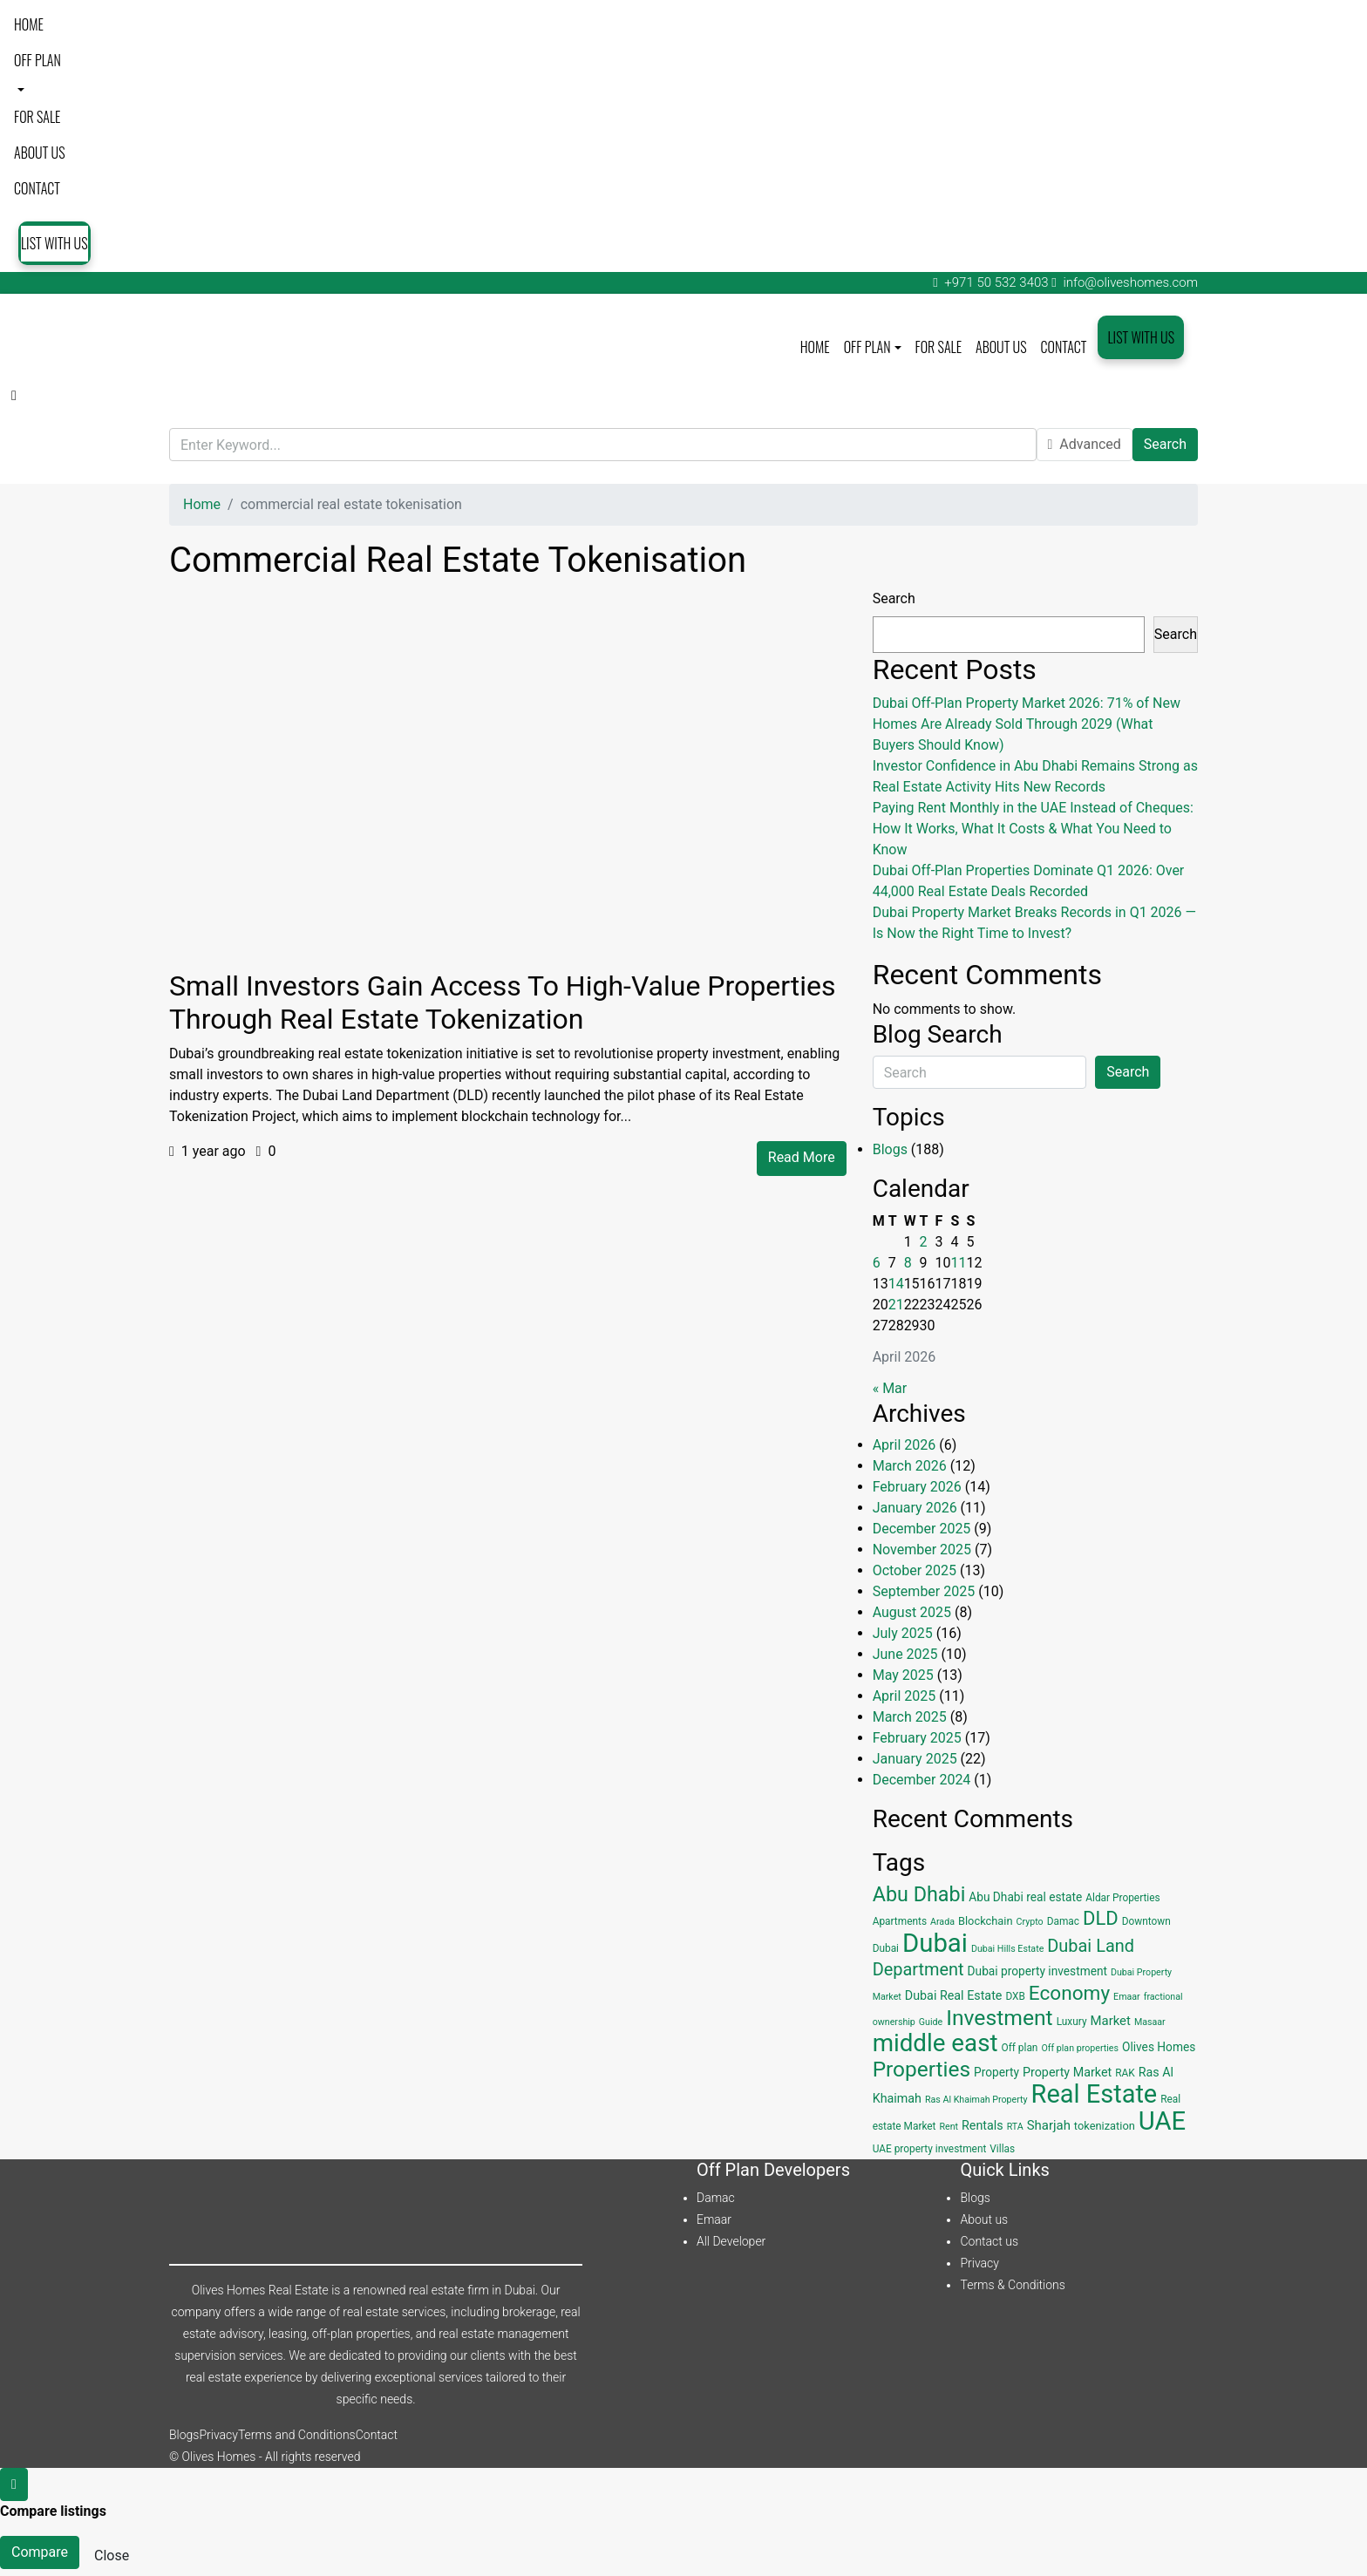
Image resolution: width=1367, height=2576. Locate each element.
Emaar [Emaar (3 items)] (1126, 1996)
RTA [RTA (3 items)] (1015, 2126)
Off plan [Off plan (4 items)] (1019, 2048)
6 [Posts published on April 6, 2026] (877, 1262)
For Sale (37, 116)
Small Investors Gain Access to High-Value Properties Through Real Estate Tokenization (502, 1002)
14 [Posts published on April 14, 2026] (896, 1283)
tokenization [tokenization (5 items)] (1104, 2125)
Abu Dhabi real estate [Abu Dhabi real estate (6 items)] (1025, 1897)
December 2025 (922, 1528)
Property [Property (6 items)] (996, 2072)
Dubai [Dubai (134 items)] (935, 1943)
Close (111, 2555)
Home (29, 24)
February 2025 (917, 1738)
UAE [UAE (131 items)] (1162, 2121)
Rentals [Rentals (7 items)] (982, 2125)
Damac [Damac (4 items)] (1063, 1921)
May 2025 (903, 1675)
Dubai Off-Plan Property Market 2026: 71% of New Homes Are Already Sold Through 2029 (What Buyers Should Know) (1026, 724)
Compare (39, 2552)
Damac (716, 2198)
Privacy (979, 2263)
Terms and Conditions (297, 2435)
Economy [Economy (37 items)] (1069, 1993)
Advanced (1084, 444)
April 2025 (904, 1696)
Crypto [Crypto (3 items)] (1030, 1921)
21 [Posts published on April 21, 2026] (896, 1304)
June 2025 (905, 1654)
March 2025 (910, 1717)
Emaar (714, 2219)
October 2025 (914, 1570)
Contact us (989, 2241)
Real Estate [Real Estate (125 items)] (1094, 2094)
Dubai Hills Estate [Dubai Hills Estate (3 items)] (1007, 1948)
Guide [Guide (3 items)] (930, 2022)
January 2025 (915, 1758)
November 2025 (922, 1549)
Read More (801, 1157)
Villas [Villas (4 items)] (1002, 2149)
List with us (54, 243)
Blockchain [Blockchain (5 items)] (985, 1920)
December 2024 (922, 1779)
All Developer (731, 2241)
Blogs (890, 1149)
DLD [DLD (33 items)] (1101, 1918)
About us (39, 152)
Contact (37, 188)
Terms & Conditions (1012, 2285)
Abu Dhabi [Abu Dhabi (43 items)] (919, 1894)
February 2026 (917, 1486)
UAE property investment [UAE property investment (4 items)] (930, 2149)
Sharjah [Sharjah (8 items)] (1049, 2125)
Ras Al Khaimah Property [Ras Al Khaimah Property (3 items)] (976, 2099)
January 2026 (915, 1507)
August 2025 (912, 1612)
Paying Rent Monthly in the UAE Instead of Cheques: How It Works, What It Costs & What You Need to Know (1033, 828)
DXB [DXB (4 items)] (1015, 1996)
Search (1165, 444)
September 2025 (924, 1591)
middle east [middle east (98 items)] (935, 2043)
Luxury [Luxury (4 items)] (1072, 2021)
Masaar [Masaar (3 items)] (1150, 2022)
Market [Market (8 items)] (1111, 2021)
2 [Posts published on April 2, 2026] (924, 1242)
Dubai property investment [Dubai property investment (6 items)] (1037, 1971)
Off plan (37, 60)
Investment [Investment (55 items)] (999, 2017)
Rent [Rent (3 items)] (948, 2126)
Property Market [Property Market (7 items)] (1067, 2072)
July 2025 (903, 1633)
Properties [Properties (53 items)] (921, 2069)
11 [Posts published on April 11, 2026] (959, 1262)
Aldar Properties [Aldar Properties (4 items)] (1122, 1898)
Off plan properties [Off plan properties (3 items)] (1080, 2048)
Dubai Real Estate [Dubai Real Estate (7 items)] (954, 1995)
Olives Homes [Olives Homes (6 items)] (1158, 2047)
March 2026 (910, 1466)
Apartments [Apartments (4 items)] (900, 1921)
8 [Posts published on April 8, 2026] (908, 1262)
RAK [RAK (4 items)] (1125, 2073)
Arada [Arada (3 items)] (942, 1921)
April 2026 (904, 1445)
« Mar (890, 1388)
